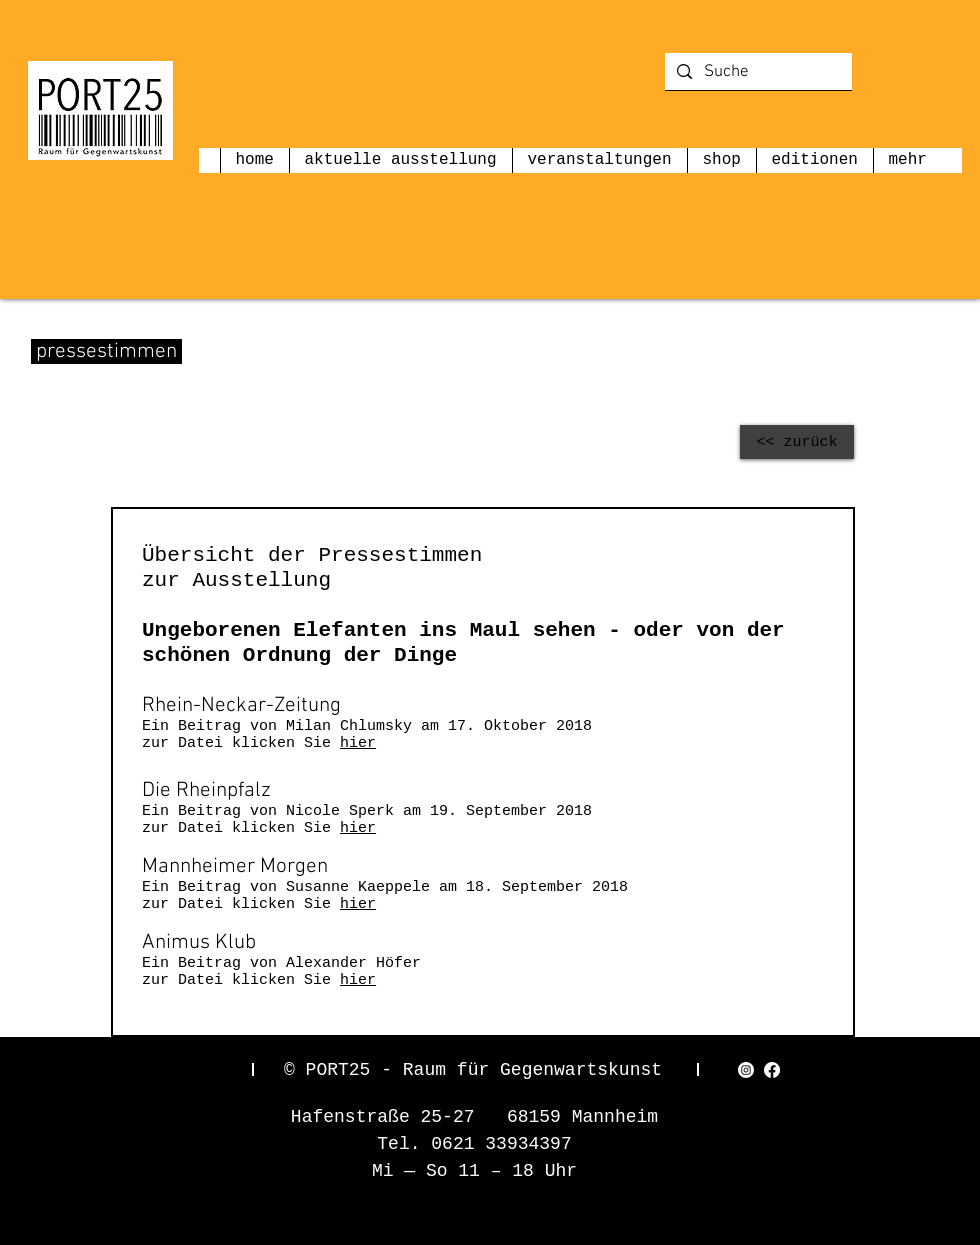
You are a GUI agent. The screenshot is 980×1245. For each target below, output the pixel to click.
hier (358, 743)
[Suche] (757, 73)
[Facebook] (772, 1070)
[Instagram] (746, 1070)
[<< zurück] (797, 442)
